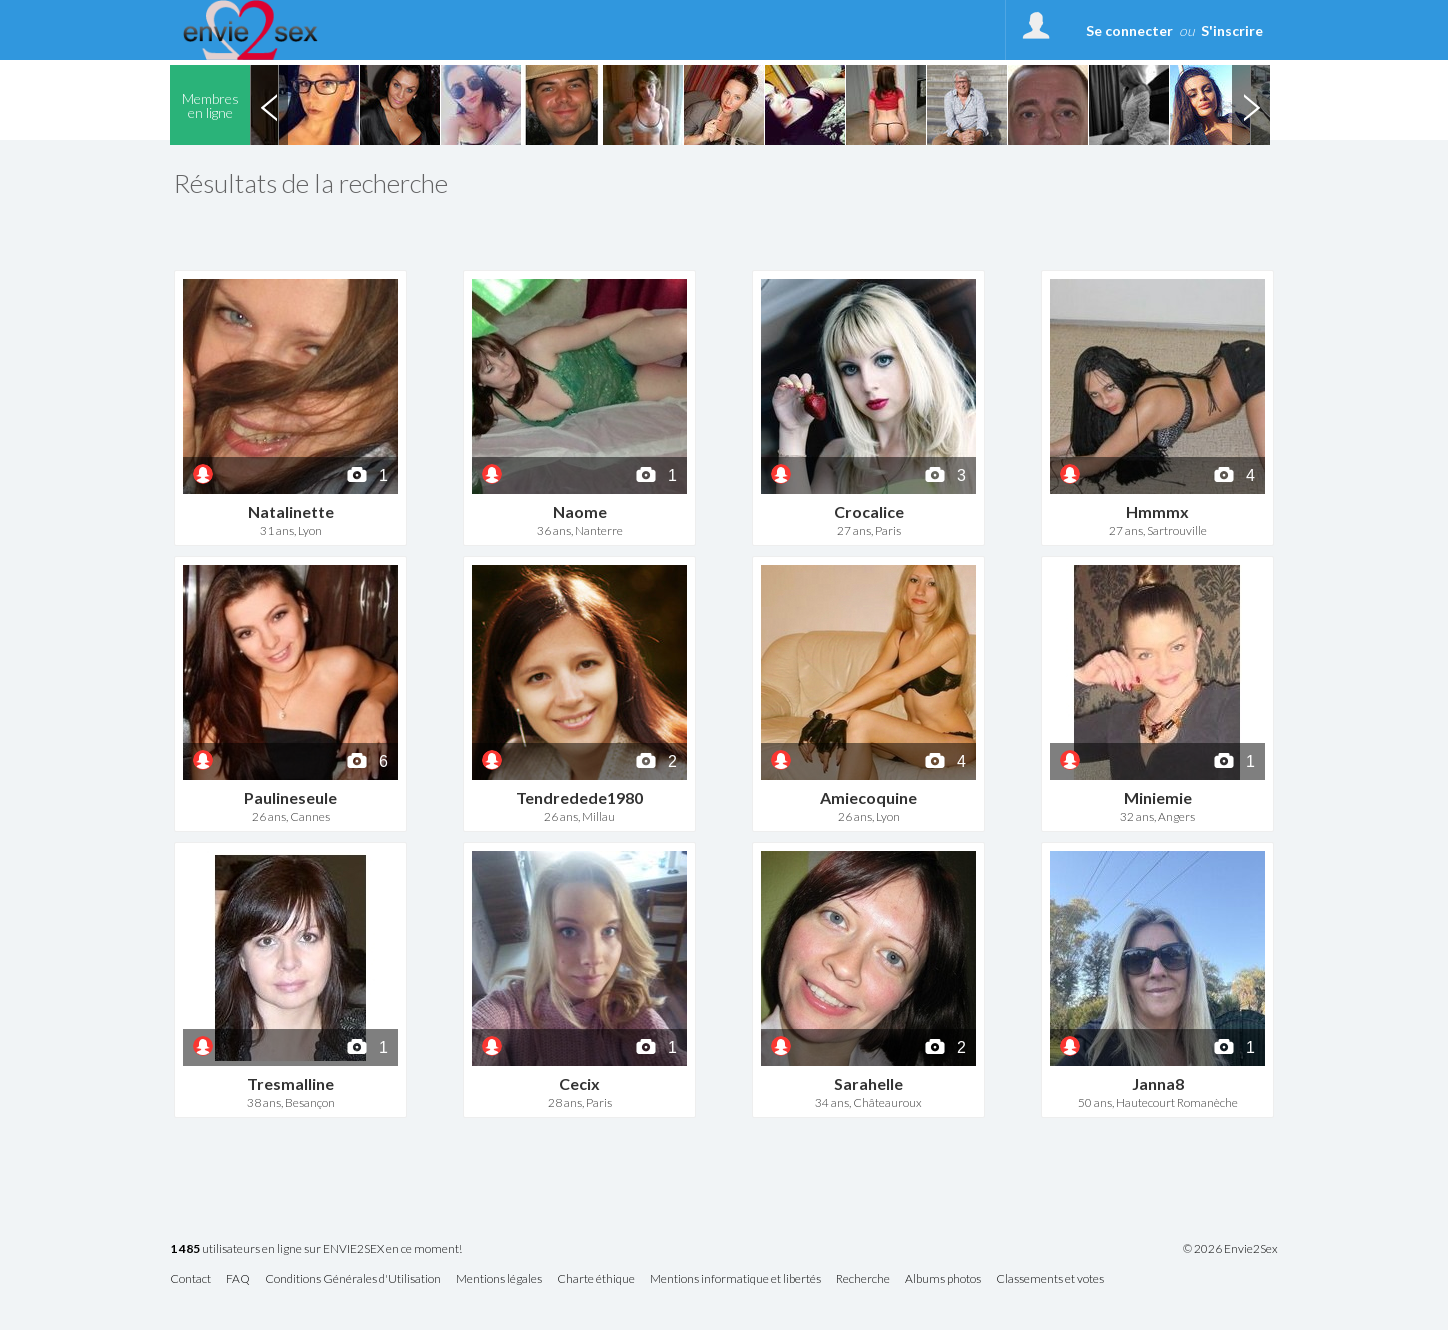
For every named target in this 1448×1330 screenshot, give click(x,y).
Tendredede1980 (579, 797)
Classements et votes (1050, 1279)
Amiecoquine (868, 797)
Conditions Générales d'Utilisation (353, 1279)
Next (1251, 105)
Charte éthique (596, 1279)
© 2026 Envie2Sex (1230, 1249)
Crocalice (869, 511)
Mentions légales (499, 1279)
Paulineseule (290, 797)
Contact (190, 1279)
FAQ (238, 1279)
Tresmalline (290, 1083)
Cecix (579, 1083)
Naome (580, 511)
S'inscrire (1232, 30)
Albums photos (943, 1279)
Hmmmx (1157, 511)
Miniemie (1158, 797)
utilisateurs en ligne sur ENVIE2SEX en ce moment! (316, 1249)
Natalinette (291, 511)
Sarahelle (868, 1083)
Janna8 (1158, 1083)
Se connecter (1129, 30)
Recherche (863, 1279)
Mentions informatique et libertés (735, 1279)
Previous (269, 105)
